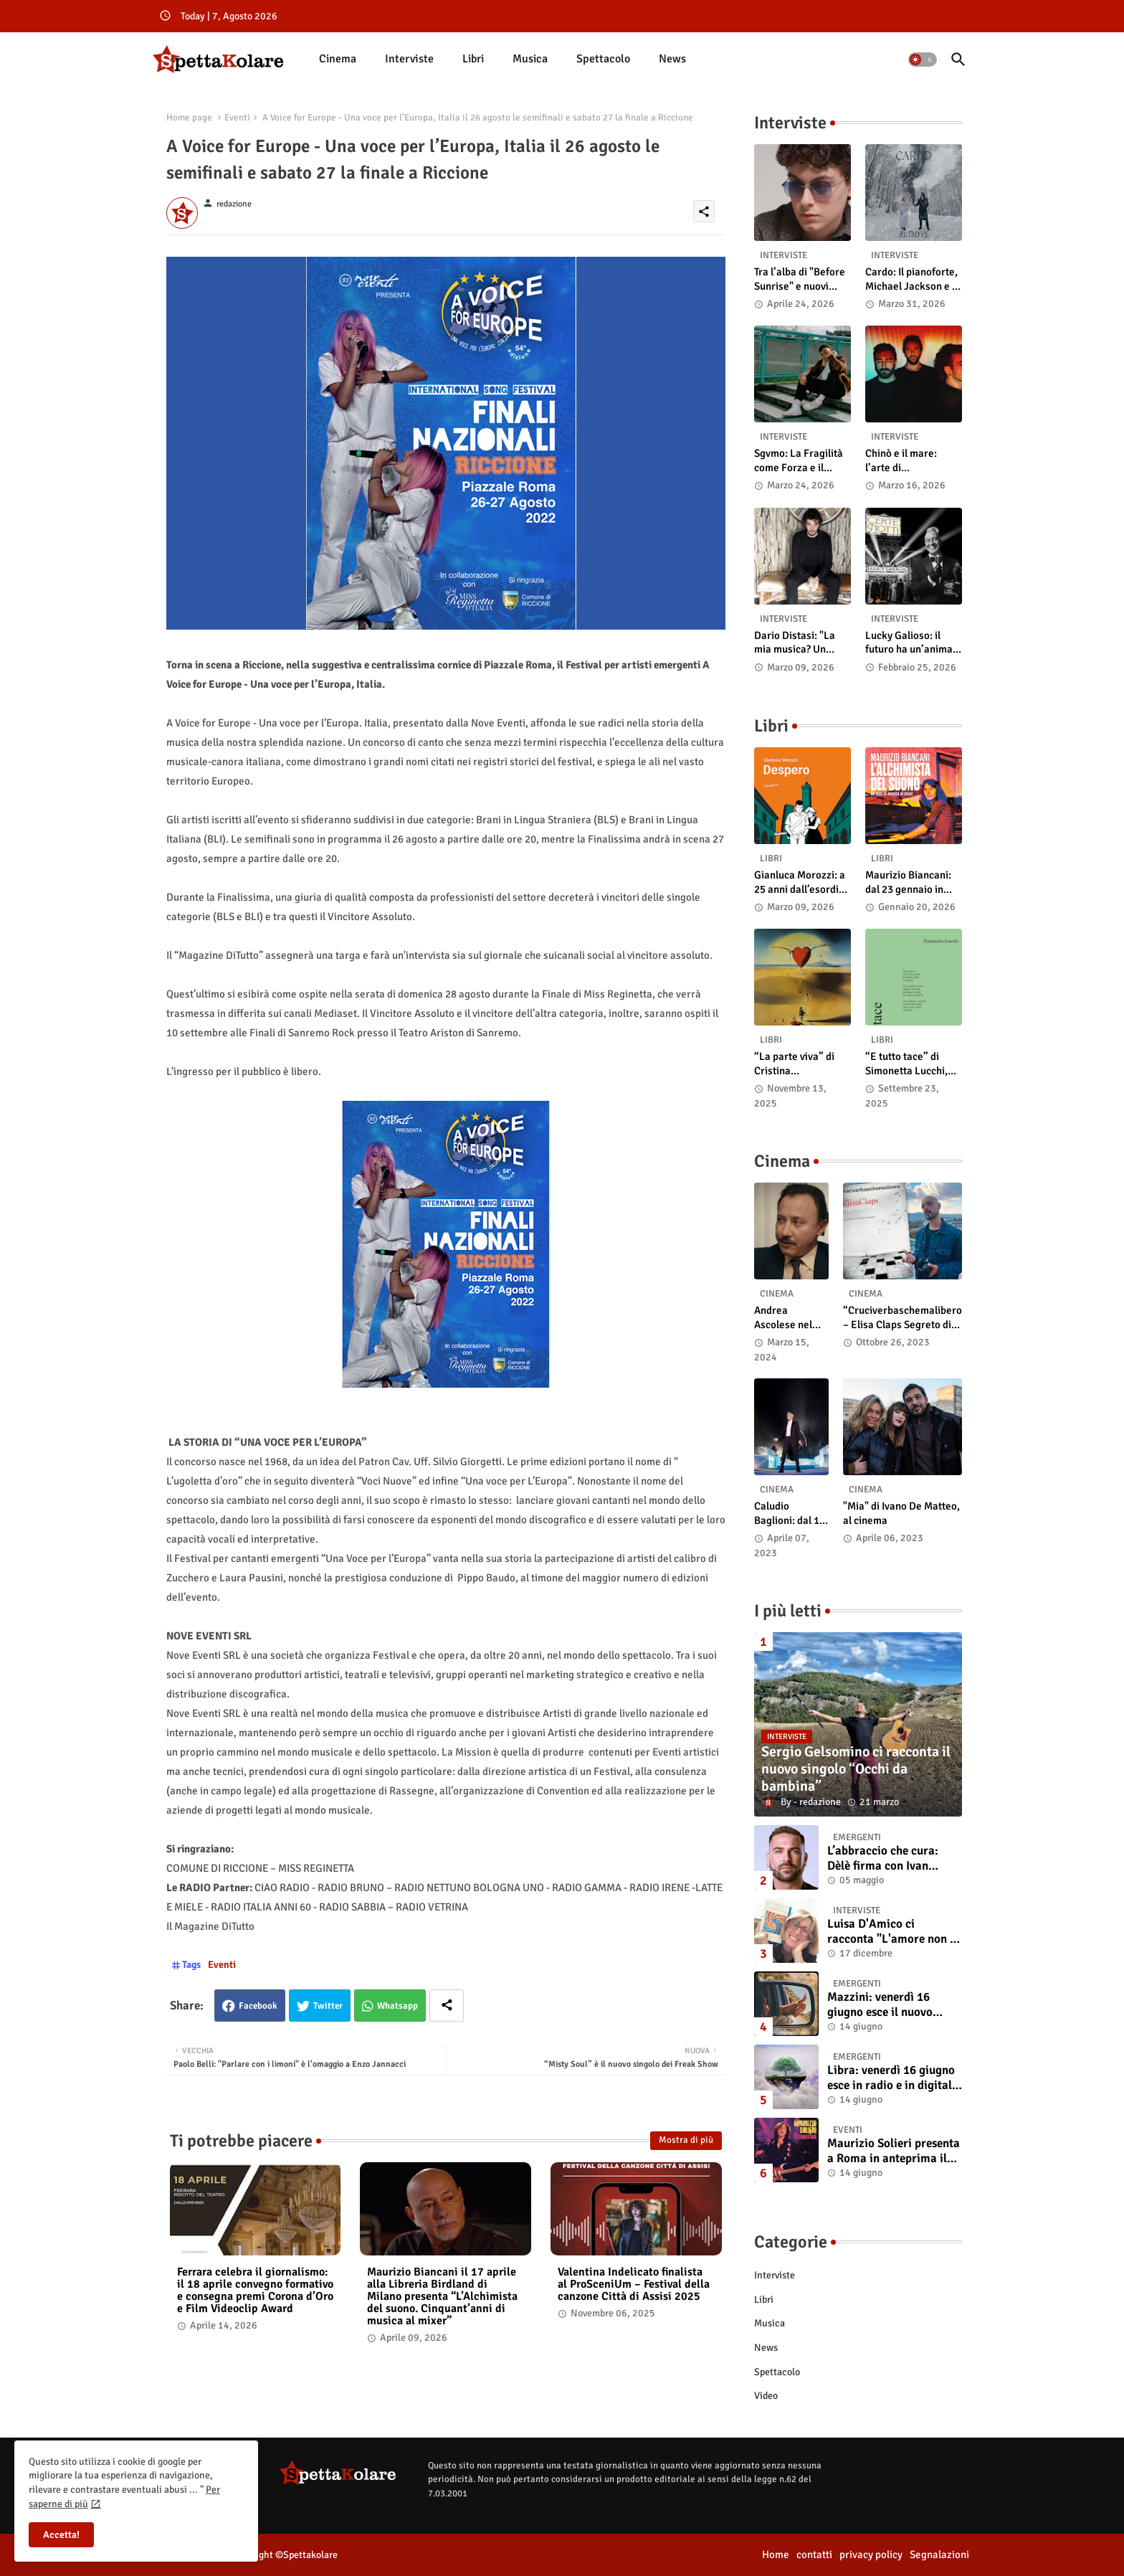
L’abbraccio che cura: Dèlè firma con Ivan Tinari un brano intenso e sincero (892, 1858)
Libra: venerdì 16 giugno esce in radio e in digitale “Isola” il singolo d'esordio (892, 2078)
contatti (814, 2554)
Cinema (337, 59)
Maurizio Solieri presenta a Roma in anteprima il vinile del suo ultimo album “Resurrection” (893, 2151)
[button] (922, 59)
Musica (530, 59)
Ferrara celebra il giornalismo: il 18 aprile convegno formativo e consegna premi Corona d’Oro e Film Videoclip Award (255, 2290)
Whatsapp (397, 2006)
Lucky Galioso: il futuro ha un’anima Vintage (909, 643)
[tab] (338, 59)
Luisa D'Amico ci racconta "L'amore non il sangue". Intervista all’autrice (892, 1931)
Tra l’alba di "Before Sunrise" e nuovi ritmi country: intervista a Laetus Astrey (799, 279)
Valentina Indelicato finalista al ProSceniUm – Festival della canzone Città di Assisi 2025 (634, 2284)
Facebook (258, 2006)
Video (766, 2396)
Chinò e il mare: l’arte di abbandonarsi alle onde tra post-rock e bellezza (911, 461)
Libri (473, 59)
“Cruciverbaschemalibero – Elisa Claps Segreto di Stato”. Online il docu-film (902, 1318)
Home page (189, 117)
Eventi (237, 117)
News (672, 59)
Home (775, 2554)
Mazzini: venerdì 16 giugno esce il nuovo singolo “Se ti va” (880, 2004)
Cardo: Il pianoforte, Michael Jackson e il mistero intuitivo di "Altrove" (911, 279)
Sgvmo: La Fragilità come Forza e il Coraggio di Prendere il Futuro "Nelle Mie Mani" (798, 461)
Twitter (328, 2006)
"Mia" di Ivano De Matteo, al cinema (901, 1513)
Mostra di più (686, 2140)
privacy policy (870, 2554)
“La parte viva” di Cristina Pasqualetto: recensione (794, 1064)
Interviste (409, 59)
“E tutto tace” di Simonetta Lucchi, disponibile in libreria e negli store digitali (912, 1064)
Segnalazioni (939, 2554)
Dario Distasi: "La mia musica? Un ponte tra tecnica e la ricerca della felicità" (802, 643)
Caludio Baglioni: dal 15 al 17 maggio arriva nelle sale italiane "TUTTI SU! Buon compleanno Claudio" (791, 1514)
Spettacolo (603, 59)
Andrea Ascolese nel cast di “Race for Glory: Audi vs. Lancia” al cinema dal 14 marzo (787, 1318)
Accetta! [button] (61, 2535)
